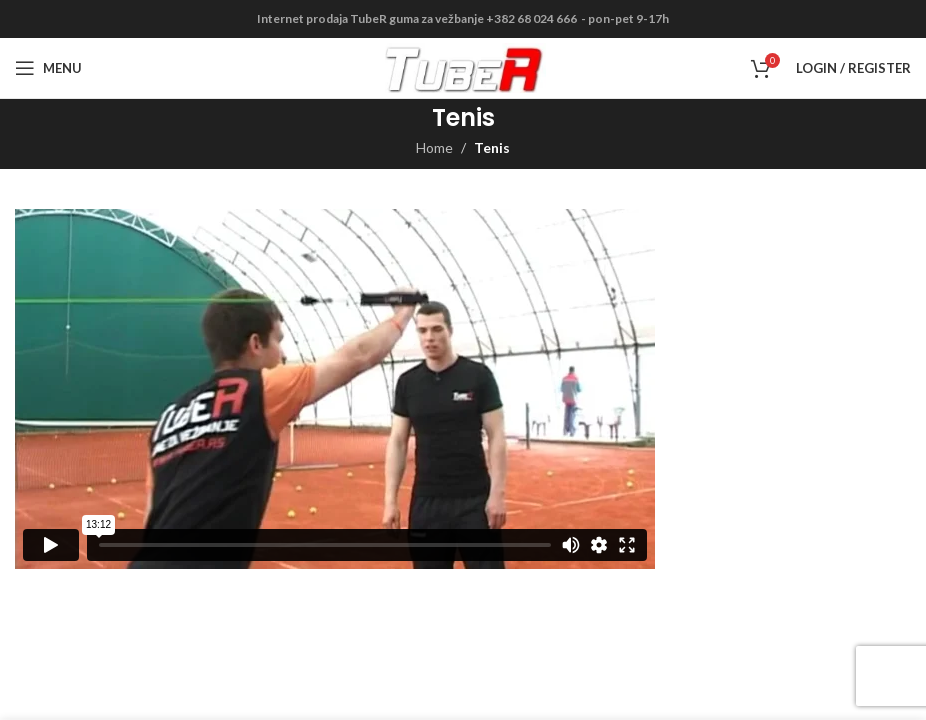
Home (434, 147)
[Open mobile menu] (48, 68)
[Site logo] (463, 66)
